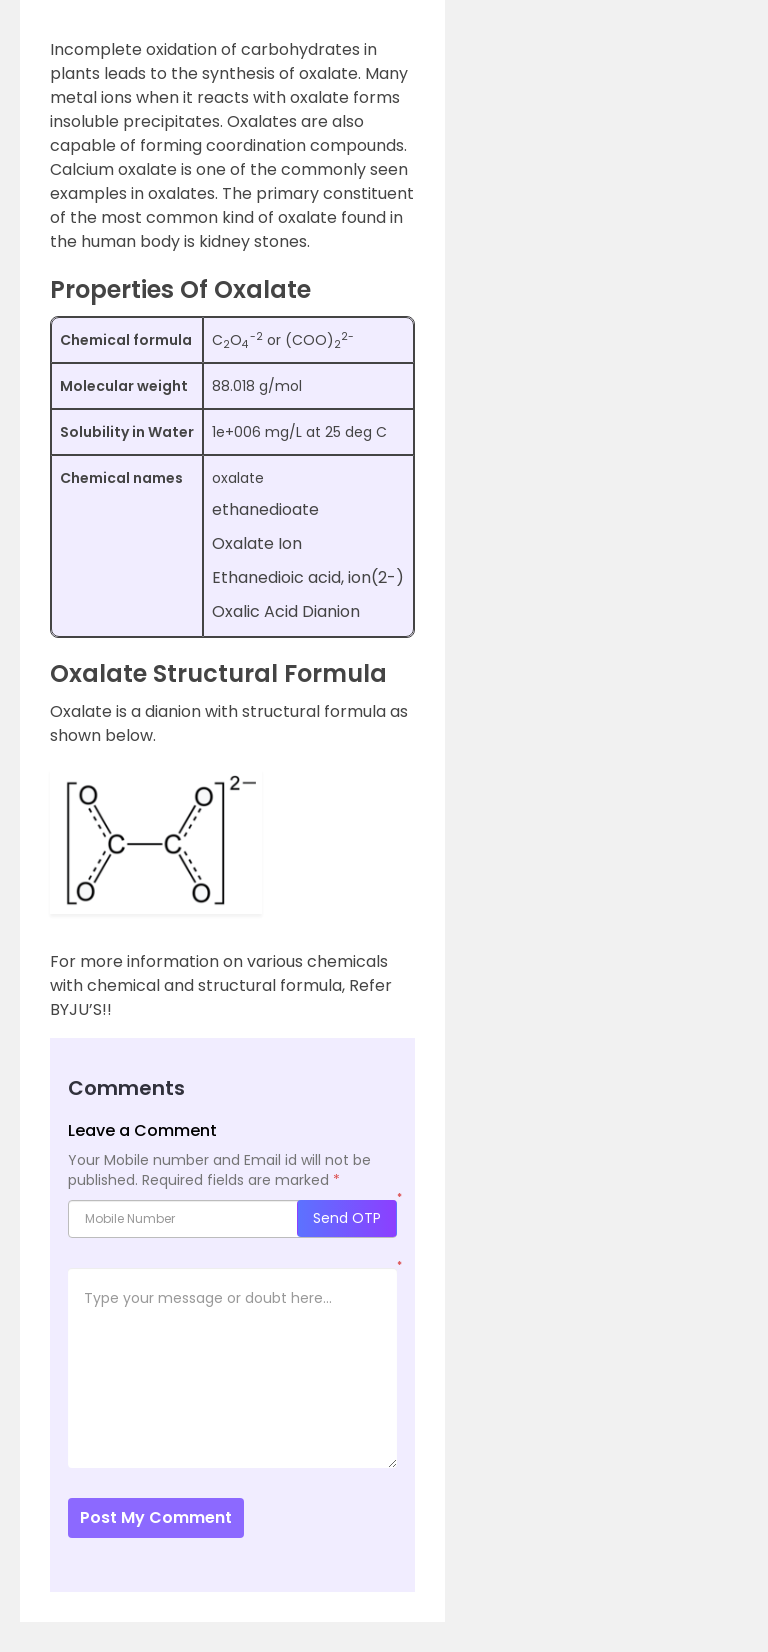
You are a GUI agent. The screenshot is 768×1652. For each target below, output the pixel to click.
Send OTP (347, 1218)
